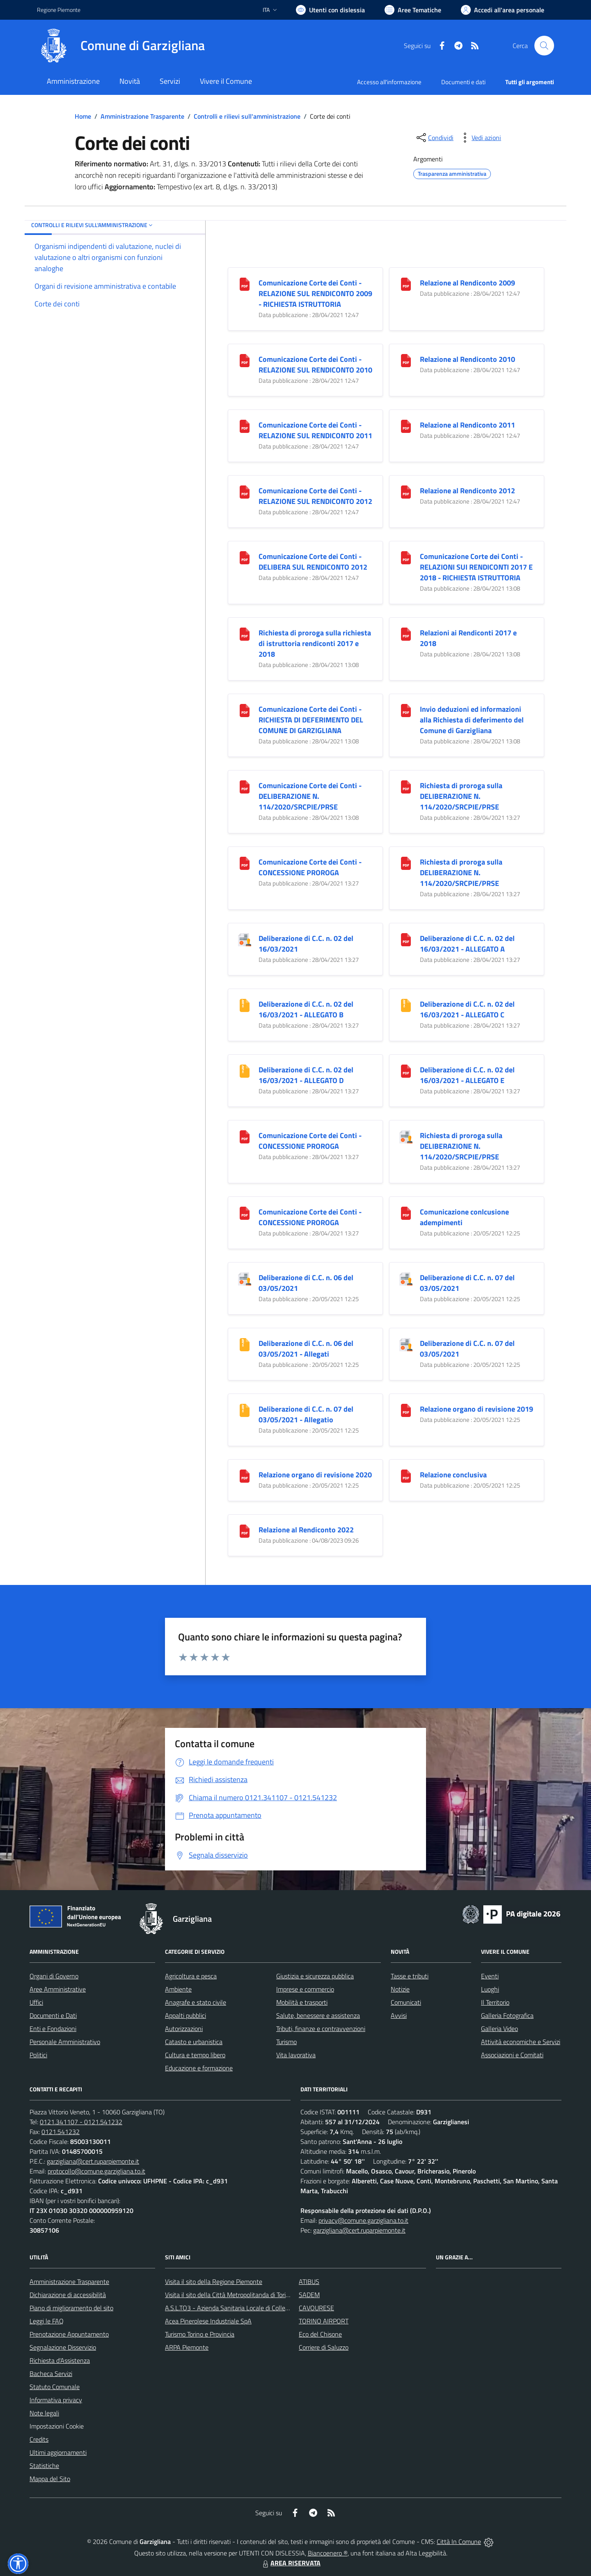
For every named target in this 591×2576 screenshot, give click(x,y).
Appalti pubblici (185, 2015)
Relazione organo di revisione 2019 (476, 1408)
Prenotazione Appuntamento (69, 2334)
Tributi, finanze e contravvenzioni (320, 2028)
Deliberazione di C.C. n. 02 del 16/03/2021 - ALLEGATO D (306, 1075)
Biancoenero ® (328, 2553)
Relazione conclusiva (453, 1474)
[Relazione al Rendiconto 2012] (405, 491)
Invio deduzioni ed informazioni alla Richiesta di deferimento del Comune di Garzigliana (472, 720)
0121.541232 (60, 2132)
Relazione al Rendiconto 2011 (467, 424)
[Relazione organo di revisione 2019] (405, 1409)
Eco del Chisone (320, 2334)
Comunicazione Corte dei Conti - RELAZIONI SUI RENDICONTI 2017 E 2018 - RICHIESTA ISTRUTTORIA (476, 567)
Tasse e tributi (409, 1976)
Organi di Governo (54, 1976)
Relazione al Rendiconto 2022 (306, 1529)
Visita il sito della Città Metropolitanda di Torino (229, 2295)
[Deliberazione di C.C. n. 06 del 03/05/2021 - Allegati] (244, 1343)
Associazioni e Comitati (512, 2055)
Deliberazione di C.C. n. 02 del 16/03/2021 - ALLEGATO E (467, 1075)
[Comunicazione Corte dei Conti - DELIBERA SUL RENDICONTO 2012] (244, 556)
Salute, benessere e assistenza (318, 2015)
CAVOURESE (316, 2308)
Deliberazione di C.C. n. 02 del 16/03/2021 (306, 943)
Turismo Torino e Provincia (199, 2334)
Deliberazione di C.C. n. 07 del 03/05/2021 (467, 1283)
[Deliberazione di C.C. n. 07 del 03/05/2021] (405, 1277)
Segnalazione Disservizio (63, 2347)
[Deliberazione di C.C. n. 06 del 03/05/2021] (244, 1277)
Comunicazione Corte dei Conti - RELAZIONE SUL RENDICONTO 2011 (315, 430)
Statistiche (44, 2465)
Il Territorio (495, 2002)
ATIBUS (309, 2281)
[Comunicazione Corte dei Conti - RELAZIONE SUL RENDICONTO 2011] (244, 425)
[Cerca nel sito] (544, 45)
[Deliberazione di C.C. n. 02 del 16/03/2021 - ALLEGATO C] (405, 1004)
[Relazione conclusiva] (405, 1475)
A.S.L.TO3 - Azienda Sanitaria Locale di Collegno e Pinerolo (244, 2308)
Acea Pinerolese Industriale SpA (208, 2321)
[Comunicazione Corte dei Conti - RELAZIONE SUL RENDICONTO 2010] (244, 359)
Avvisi (399, 2015)
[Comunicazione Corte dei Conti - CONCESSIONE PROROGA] (244, 862)
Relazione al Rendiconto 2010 (467, 359)
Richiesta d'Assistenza (60, 2360)
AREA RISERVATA (291, 2563)
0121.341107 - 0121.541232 (81, 2122)
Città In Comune (459, 2541)
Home (83, 116)
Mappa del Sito (50, 2479)
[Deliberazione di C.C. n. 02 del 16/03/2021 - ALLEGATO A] (405, 938)
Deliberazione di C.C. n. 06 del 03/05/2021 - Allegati (306, 1348)
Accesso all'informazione (389, 82)
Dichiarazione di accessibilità (68, 2295)
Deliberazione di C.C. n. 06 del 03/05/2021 (306, 1283)
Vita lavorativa (296, 2055)
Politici (38, 2055)
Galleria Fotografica (507, 2015)
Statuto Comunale (55, 2387)
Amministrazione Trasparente (142, 116)
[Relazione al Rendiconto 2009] (405, 283)
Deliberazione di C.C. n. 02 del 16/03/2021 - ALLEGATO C (467, 1009)
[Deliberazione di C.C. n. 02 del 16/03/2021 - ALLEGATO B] (244, 1004)
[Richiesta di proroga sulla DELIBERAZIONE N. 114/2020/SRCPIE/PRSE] (405, 785)
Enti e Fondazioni (53, 2028)
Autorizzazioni (184, 2028)
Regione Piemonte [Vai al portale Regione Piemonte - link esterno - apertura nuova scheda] (58, 9)
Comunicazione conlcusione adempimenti (464, 1217)
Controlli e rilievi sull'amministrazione (247, 116)
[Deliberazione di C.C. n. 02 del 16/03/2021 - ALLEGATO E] (405, 1070)
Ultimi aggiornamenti (58, 2452)
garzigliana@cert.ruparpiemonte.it (93, 2161)
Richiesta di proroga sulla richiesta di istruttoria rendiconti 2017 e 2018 (315, 643)
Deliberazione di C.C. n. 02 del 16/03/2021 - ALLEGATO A (467, 943)
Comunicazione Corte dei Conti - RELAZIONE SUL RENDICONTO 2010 (315, 364)
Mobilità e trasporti (302, 2002)
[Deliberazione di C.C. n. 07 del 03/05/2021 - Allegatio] (244, 1409)
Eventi (490, 1976)
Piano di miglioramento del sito (71, 2308)
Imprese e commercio (305, 1989)
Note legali (44, 2413)
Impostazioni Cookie (57, 2426)
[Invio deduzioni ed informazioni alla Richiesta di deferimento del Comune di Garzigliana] (405, 709)
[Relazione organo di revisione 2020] (244, 1475)
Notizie (400, 1989)
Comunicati (406, 2002)
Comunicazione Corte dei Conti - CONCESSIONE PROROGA (310, 867)
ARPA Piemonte (186, 2347)
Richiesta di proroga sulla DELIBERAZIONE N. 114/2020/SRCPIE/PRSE (461, 796)
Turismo (286, 2042)
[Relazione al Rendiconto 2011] (405, 425)
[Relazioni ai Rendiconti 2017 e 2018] (405, 633)
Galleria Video (499, 2028)
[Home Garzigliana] (121, 45)
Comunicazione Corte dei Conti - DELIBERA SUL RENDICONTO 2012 (313, 562)
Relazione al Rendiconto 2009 (467, 282)
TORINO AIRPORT (323, 2321)
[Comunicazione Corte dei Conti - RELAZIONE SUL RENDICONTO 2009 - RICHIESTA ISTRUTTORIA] (244, 283)
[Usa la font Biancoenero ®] (330, 10)
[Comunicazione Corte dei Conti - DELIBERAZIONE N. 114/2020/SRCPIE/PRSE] (244, 785)
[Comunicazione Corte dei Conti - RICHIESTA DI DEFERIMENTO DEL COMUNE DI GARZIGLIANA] (244, 709)
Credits (39, 2439)
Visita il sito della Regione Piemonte (213, 2281)
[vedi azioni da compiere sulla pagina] (480, 137)
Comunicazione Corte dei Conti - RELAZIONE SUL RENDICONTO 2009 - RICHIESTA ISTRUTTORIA (315, 293)
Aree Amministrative (58, 1989)
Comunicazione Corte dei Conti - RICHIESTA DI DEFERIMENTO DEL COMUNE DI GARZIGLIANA (311, 720)
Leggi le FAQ (47, 2321)
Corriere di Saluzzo (323, 2347)
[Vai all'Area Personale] (502, 10)
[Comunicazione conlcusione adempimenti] (405, 1212)
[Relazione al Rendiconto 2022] (244, 1530)
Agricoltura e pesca (191, 1976)
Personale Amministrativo (65, 2042)
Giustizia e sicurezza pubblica (315, 1976)
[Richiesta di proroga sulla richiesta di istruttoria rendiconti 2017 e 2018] (244, 633)
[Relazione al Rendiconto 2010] (405, 359)
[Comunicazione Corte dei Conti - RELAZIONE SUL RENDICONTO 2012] (244, 491)
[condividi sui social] (434, 137)
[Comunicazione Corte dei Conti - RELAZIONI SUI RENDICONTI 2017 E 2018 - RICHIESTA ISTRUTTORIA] (405, 556)
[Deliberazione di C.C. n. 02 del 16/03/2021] (244, 938)
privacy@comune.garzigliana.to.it (363, 2220)
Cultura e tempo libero (195, 2055)
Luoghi (490, 1989)
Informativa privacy (56, 2400)
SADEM (309, 2295)
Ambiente (178, 1989)
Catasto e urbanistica (193, 2042)
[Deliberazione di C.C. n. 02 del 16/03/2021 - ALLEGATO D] (244, 1070)
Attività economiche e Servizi (520, 2042)
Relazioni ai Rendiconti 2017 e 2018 (468, 638)
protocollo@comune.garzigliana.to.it (96, 2171)
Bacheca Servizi (51, 2373)
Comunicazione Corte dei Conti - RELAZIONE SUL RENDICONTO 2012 (315, 496)
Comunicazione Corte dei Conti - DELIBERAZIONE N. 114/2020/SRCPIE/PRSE (310, 796)
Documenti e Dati (53, 2015)
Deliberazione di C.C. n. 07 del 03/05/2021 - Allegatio (306, 1414)
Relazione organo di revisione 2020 (315, 1474)
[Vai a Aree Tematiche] (413, 10)
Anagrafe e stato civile (195, 2002)
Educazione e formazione (199, 2068)
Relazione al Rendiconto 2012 (467, 490)
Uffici (36, 2002)
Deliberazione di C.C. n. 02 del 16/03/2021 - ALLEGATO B (306, 1009)
